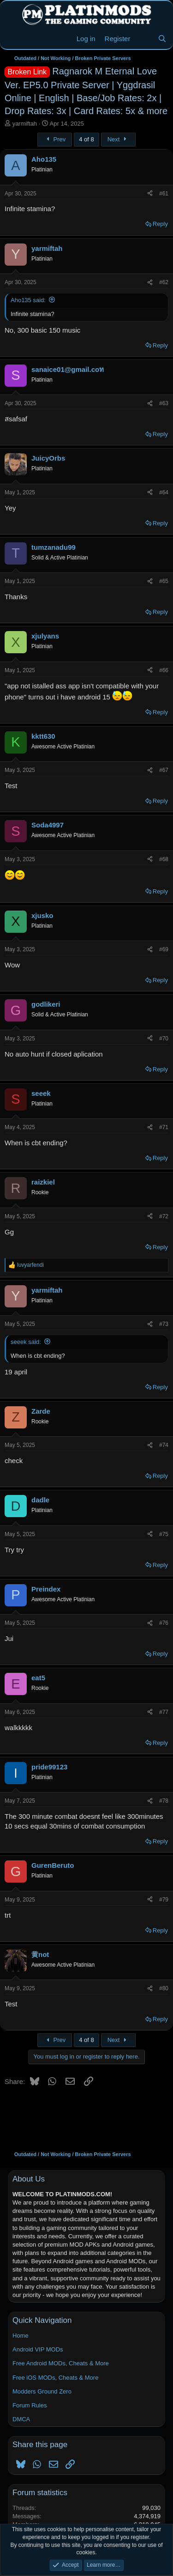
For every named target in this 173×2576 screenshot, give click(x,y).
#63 (163, 403)
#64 (163, 492)
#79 (163, 1899)
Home (20, 2335)
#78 (163, 1801)
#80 (163, 1988)
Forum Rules (29, 2405)
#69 (163, 949)
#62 (163, 282)
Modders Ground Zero (42, 2391)
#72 (163, 1216)
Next (118, 139)
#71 (163, 1127)
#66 (163, 670)
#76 (163, 1623)
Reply (160, 223)
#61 (163, 193)
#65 (163, 581)
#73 (163, 1324)
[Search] (162, 38)
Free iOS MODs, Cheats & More (55, 2377)
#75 (163, 1534)
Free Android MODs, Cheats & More (60, 2363)
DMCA (21, 2419)
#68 (163, 859)
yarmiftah (24, 123)
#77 (163, 1712)
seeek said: (26, 1341)
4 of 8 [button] (86, 139)
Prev (55, 139)
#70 (163, 1038)
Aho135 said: (28, 300)
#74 (163, 1445)
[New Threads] (144, 38)
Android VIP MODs (37, 2349)
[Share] (150, 193)
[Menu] (13, 39)
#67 (163, 770)
